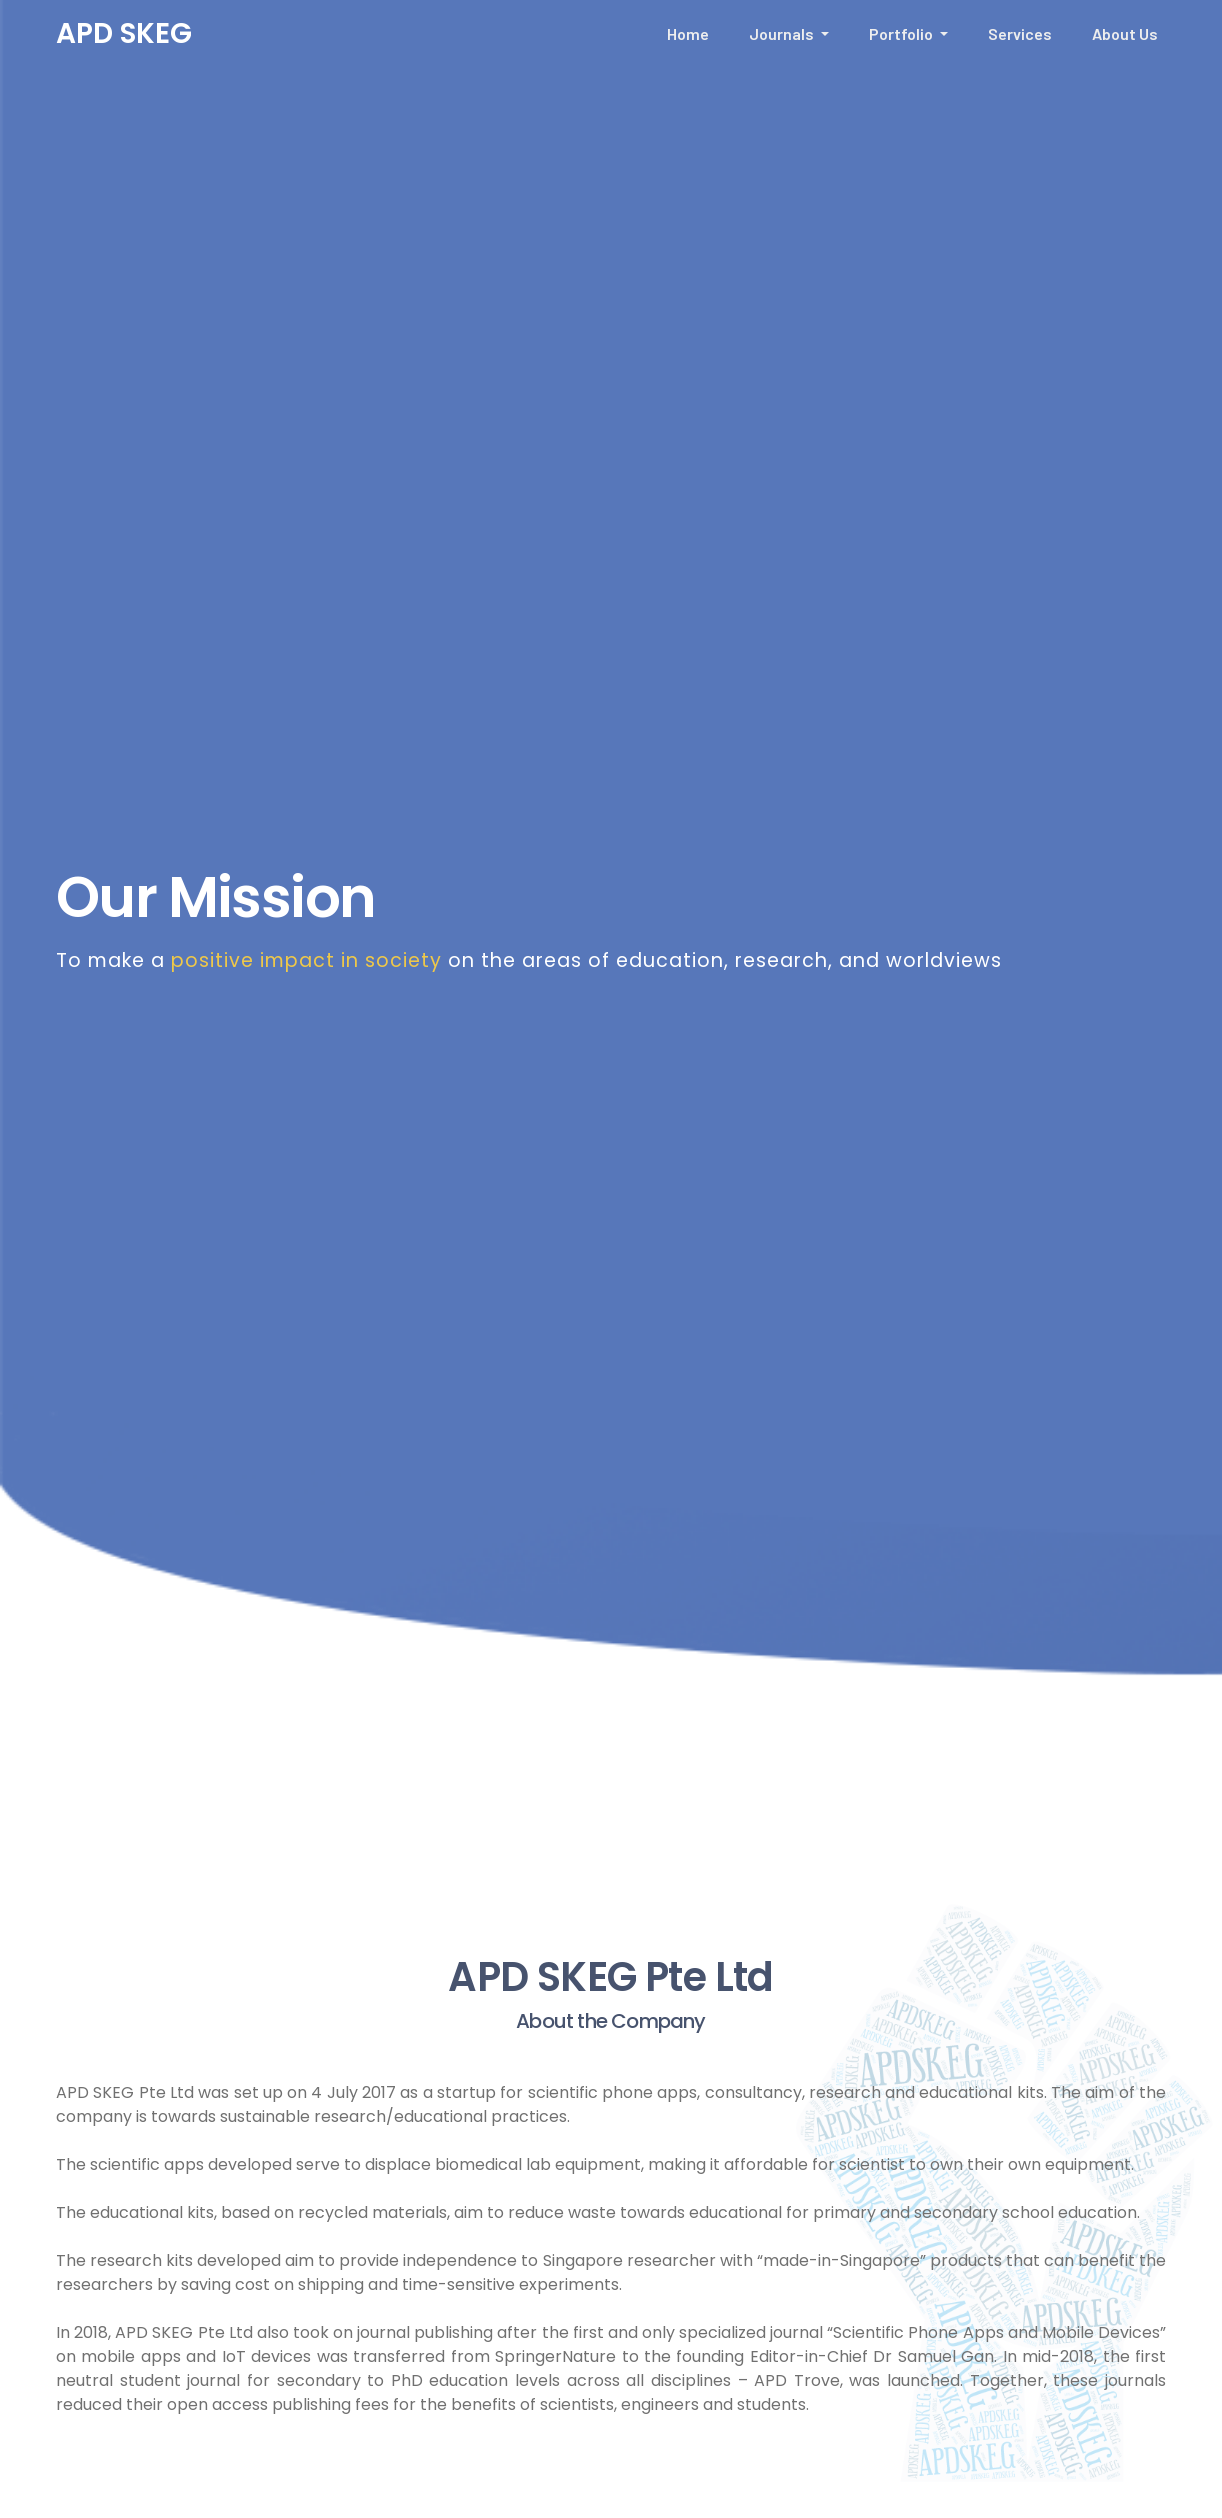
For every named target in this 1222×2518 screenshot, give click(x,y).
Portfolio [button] (902, 33)
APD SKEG (124, 33)
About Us (1125, 33)
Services (1020, 33)
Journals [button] (783, 33)
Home (688, 33)
